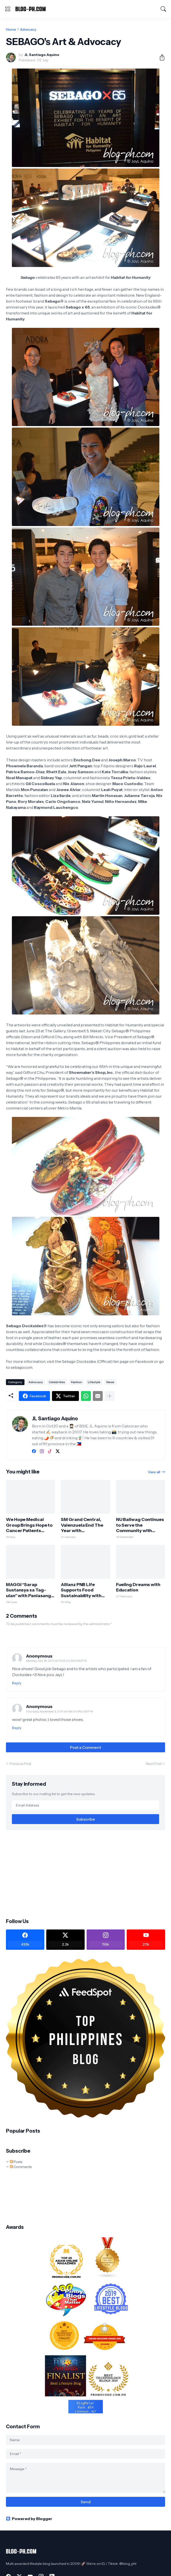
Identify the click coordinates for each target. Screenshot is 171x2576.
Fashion (76, 1382)
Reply (16, 1683)
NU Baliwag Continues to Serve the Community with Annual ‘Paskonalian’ (140, 1525)
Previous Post (20, 1763)
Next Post (154, 1763)
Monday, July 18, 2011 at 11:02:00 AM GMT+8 (56, 1660)
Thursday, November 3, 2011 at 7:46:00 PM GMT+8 (59, 1711)
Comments (21, 2167)
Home (11, 29)
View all (154, 1472)
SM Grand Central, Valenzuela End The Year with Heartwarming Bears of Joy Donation (83, 1525)
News (110, 1382)
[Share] (160, 57)
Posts (16, 2162)
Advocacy (28, 29)
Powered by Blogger (29, 2518)
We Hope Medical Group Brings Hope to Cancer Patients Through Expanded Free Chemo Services (29, 1525)
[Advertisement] (85, 1873)
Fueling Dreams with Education (138, 1587)
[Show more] (110, 1396)
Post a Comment (85, 1747)
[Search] (163, 9)
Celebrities (57, 1382)
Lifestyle (94, 1382)
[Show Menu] (7, 9)
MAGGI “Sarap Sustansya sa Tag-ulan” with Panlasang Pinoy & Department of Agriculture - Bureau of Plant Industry (28, 1590)
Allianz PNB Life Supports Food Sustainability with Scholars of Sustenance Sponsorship (81, 1590)
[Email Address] (85, 1805)
